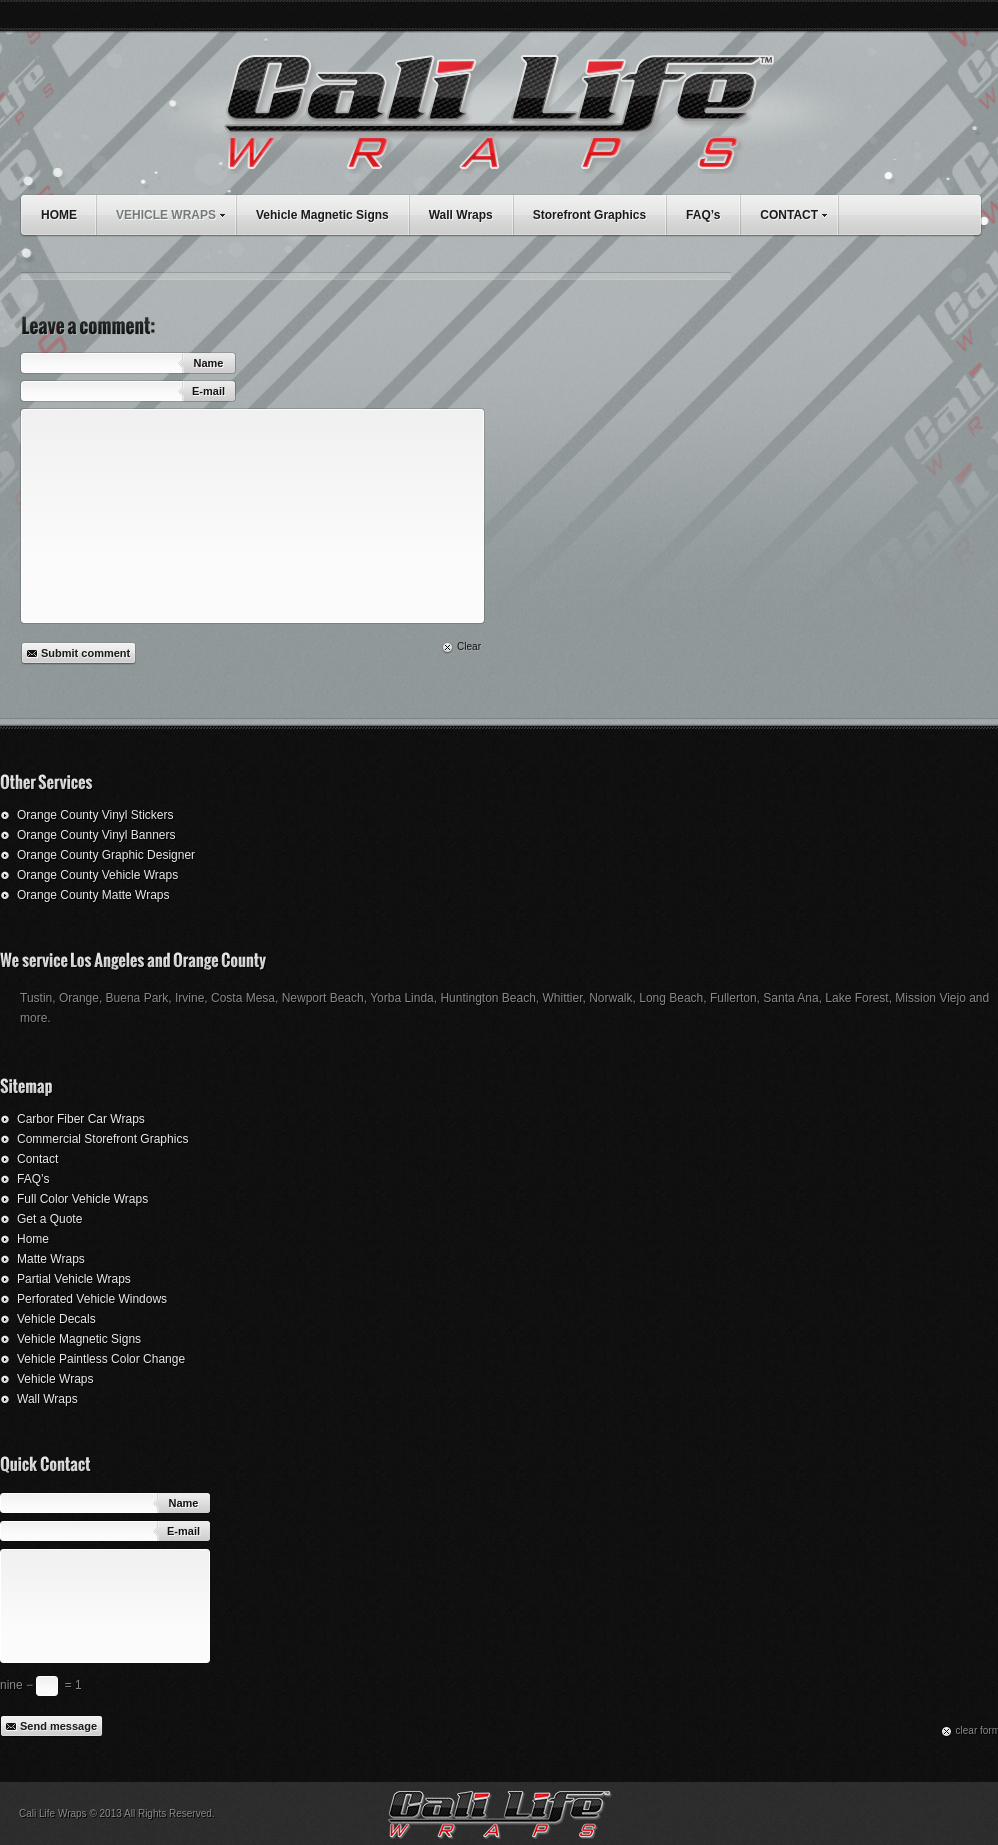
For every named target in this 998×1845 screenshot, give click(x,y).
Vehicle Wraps (55, 1379)
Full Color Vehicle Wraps (82, 1199)
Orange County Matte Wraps (93, 895)
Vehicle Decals (56, 1319)
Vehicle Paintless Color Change (101, 1359)
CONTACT (798, 212)
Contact (37, 1159)
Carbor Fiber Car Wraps (81, 1119)
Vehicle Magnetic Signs (322, 215)
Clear (469, 646)
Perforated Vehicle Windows (92, 1299)
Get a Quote (49, 1219)
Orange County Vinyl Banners (96, 835)
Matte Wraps (51, 1259)
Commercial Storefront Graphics (102, 1139)
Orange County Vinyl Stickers (95, 815)
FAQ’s (703, 215)
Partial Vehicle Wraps (74, 1279)
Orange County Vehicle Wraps (97, 875)
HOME (59, 215)
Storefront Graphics (589, 215)
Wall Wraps (461, 215)
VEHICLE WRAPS (175, 212)
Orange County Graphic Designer (106, 855)
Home (33, 1239)
